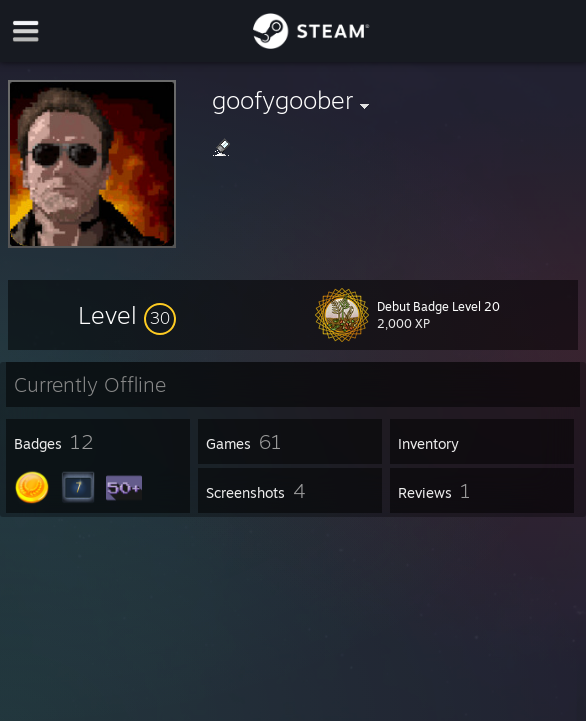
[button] (127, 315)
